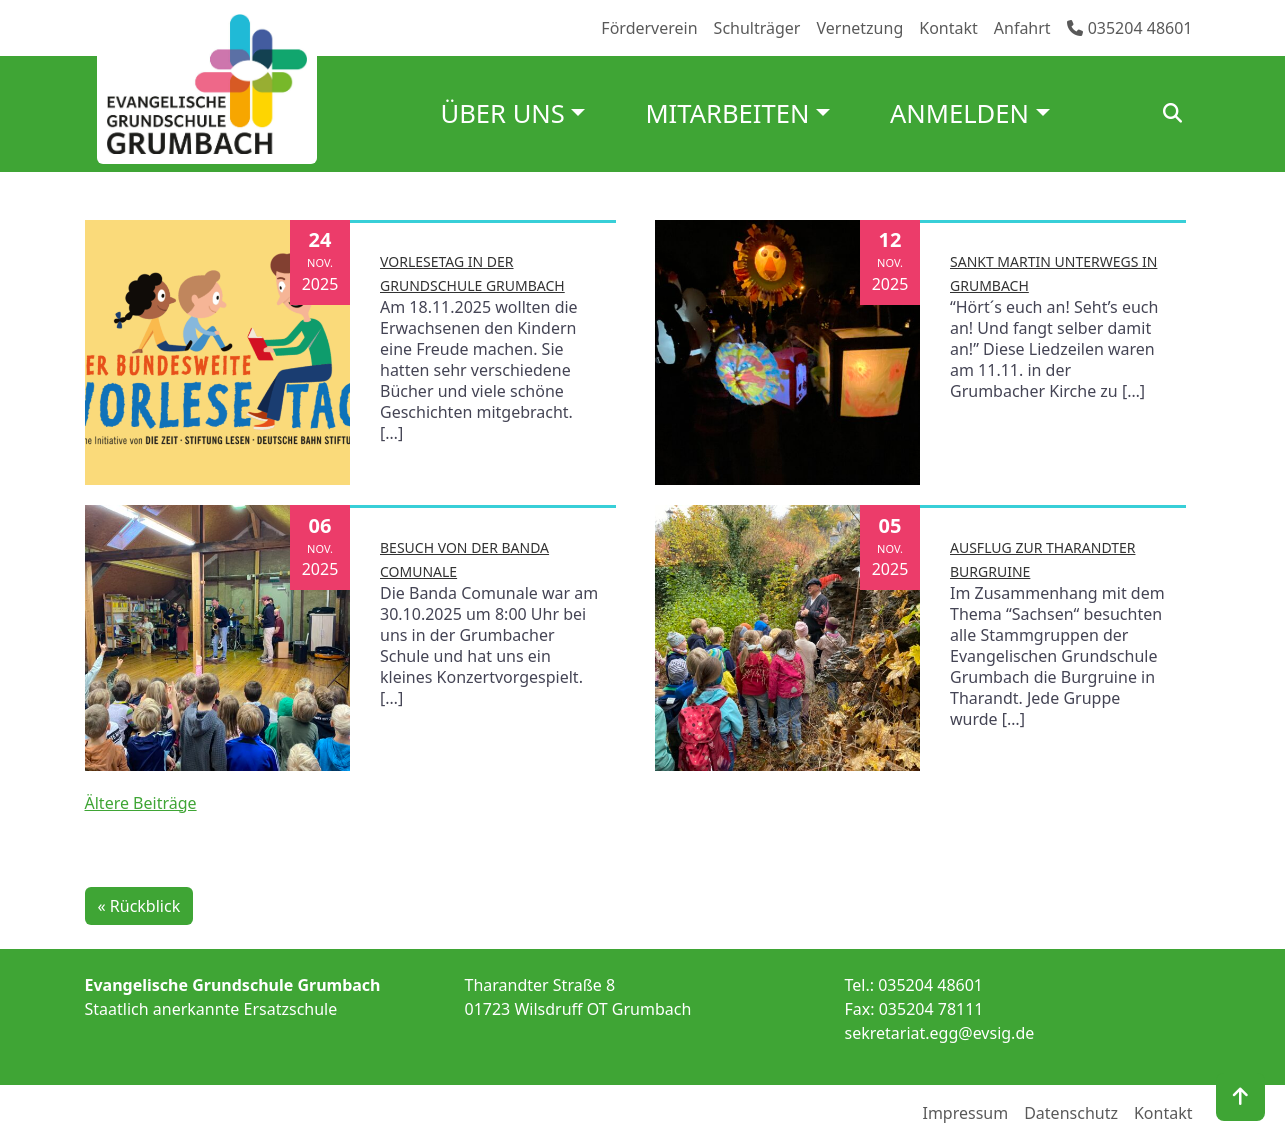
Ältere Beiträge (141, 803)
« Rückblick (139, 906)
